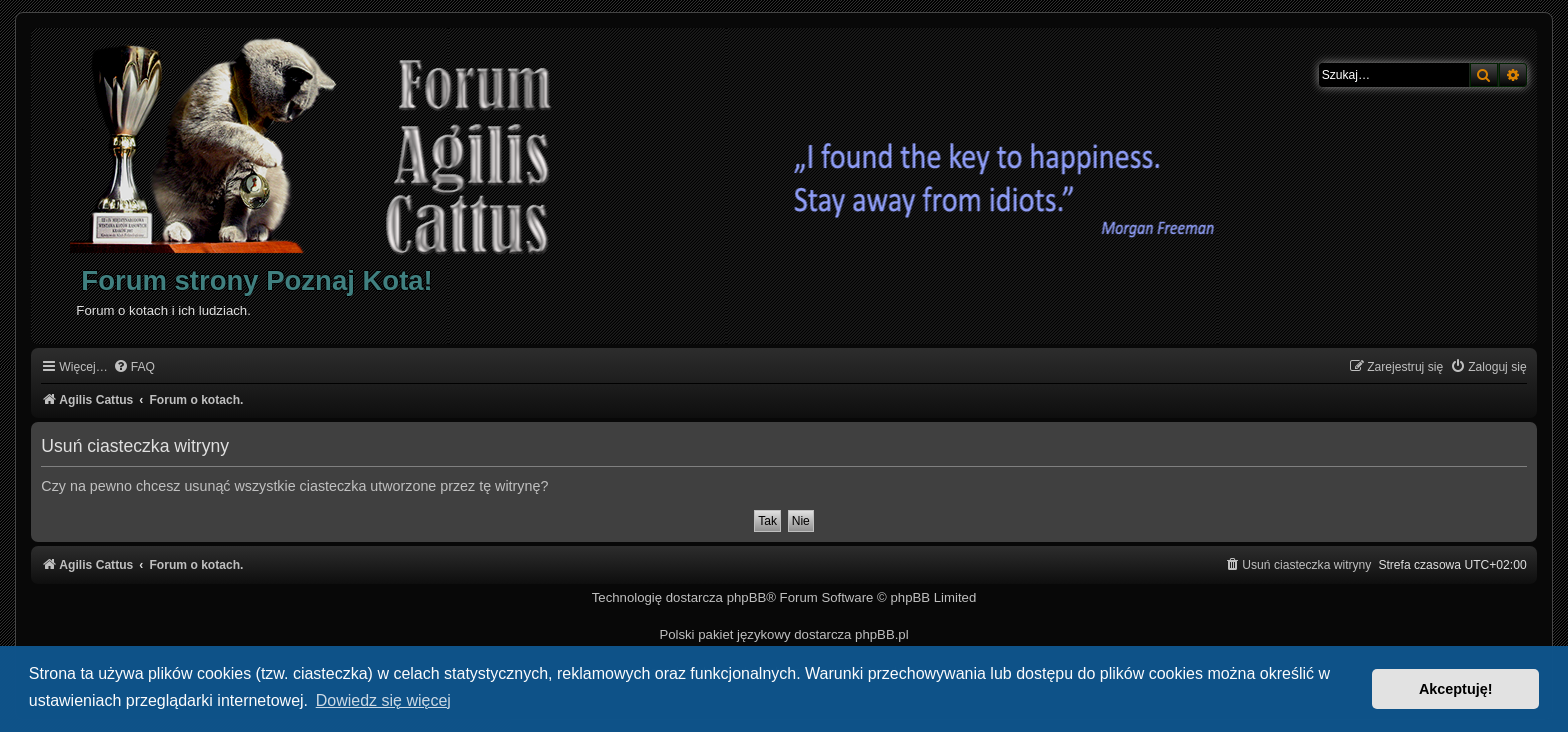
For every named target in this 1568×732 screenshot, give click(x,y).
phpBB (747, 597)
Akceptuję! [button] (1456, 689)
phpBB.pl (882, 634)
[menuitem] (134, 367)
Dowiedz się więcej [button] (383, 700)
